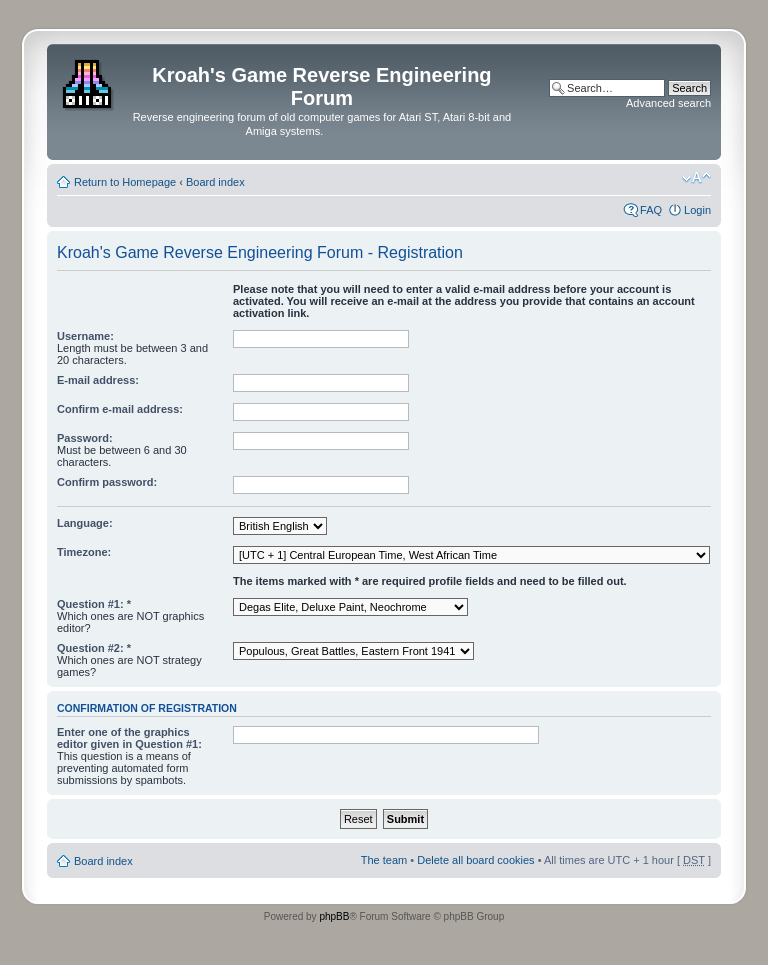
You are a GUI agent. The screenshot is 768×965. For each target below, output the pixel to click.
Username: (85, 336)
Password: (85, 438)
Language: (85, 523)
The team (384, 860)
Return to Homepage (125, 182)
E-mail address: (98, 380)
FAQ (651, 210)
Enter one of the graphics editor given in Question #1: (129, 738)
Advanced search (668, 103)
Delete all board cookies (475, 860)
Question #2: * (94, 648)
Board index (215, 182)
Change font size (696, 178)
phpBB (334, 916)
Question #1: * (94, 604)
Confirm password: (107, 482)
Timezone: (84, 552)
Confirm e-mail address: (120, 409)
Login (697, 210)
